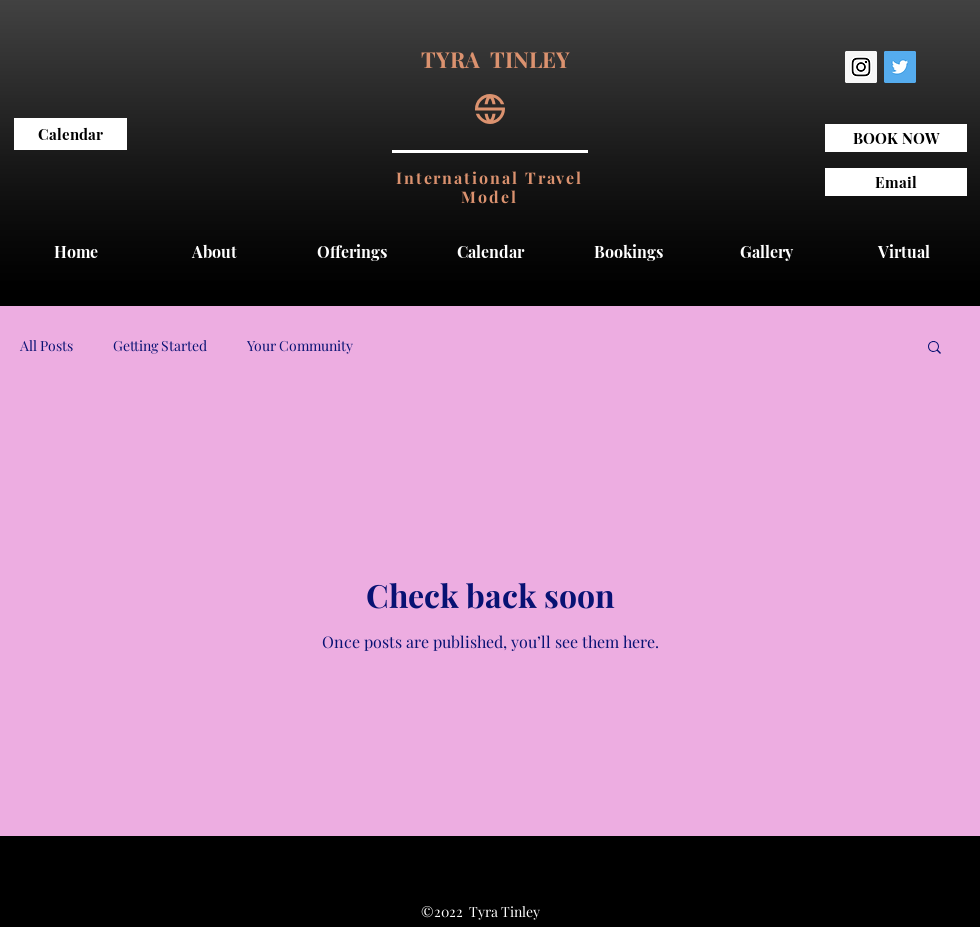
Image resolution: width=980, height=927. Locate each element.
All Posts (46, 345)
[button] (934, 348)
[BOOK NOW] (896, 138)
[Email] (896, 182)
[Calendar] (70, 134)
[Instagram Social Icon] (861, 67)
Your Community (300, 345)
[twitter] (900, 67)
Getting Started (160, 345)
